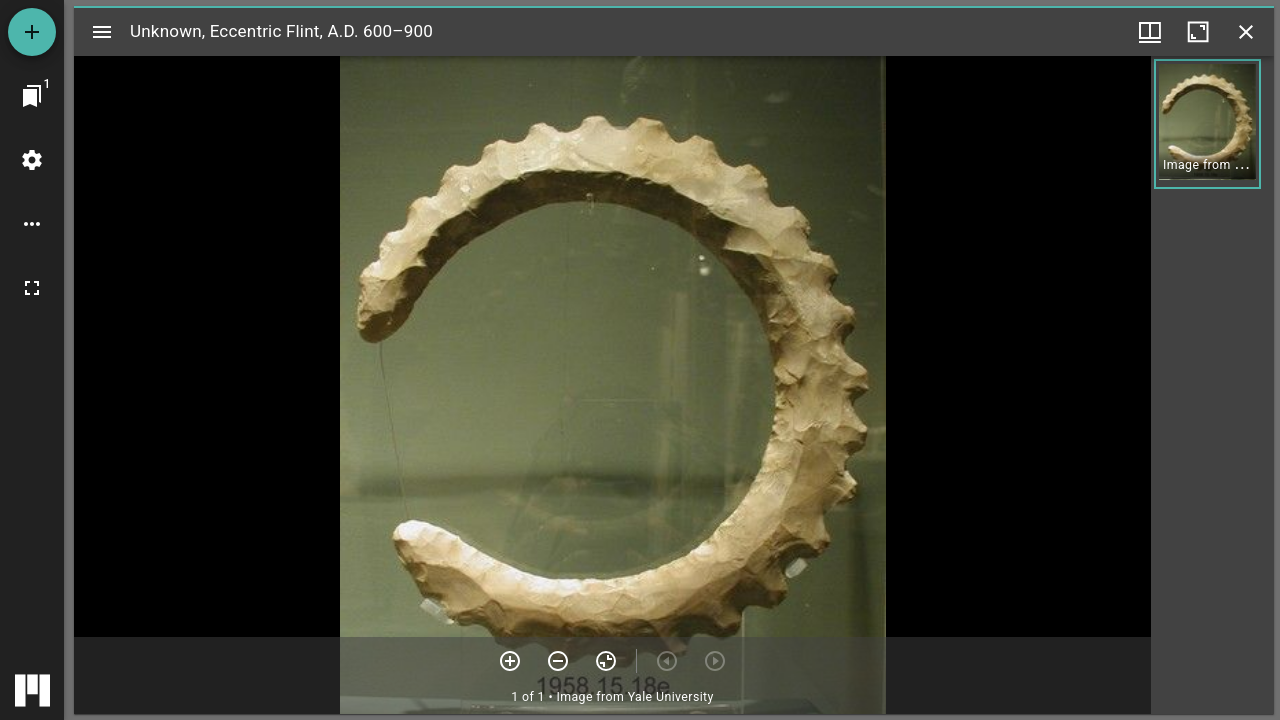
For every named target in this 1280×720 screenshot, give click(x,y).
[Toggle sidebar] (102, 32)
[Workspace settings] (32, 160)
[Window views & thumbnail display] (1150, 32)
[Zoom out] (558, 661)
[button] (1207, 124)
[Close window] (1246, 32)
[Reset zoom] (606, 661)
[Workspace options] (32, 224)
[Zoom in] (510, 661)
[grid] (1212, 385)
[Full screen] (32, 288)
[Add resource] (32, 32)
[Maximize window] (1198, 32)
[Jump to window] (32, 96)
